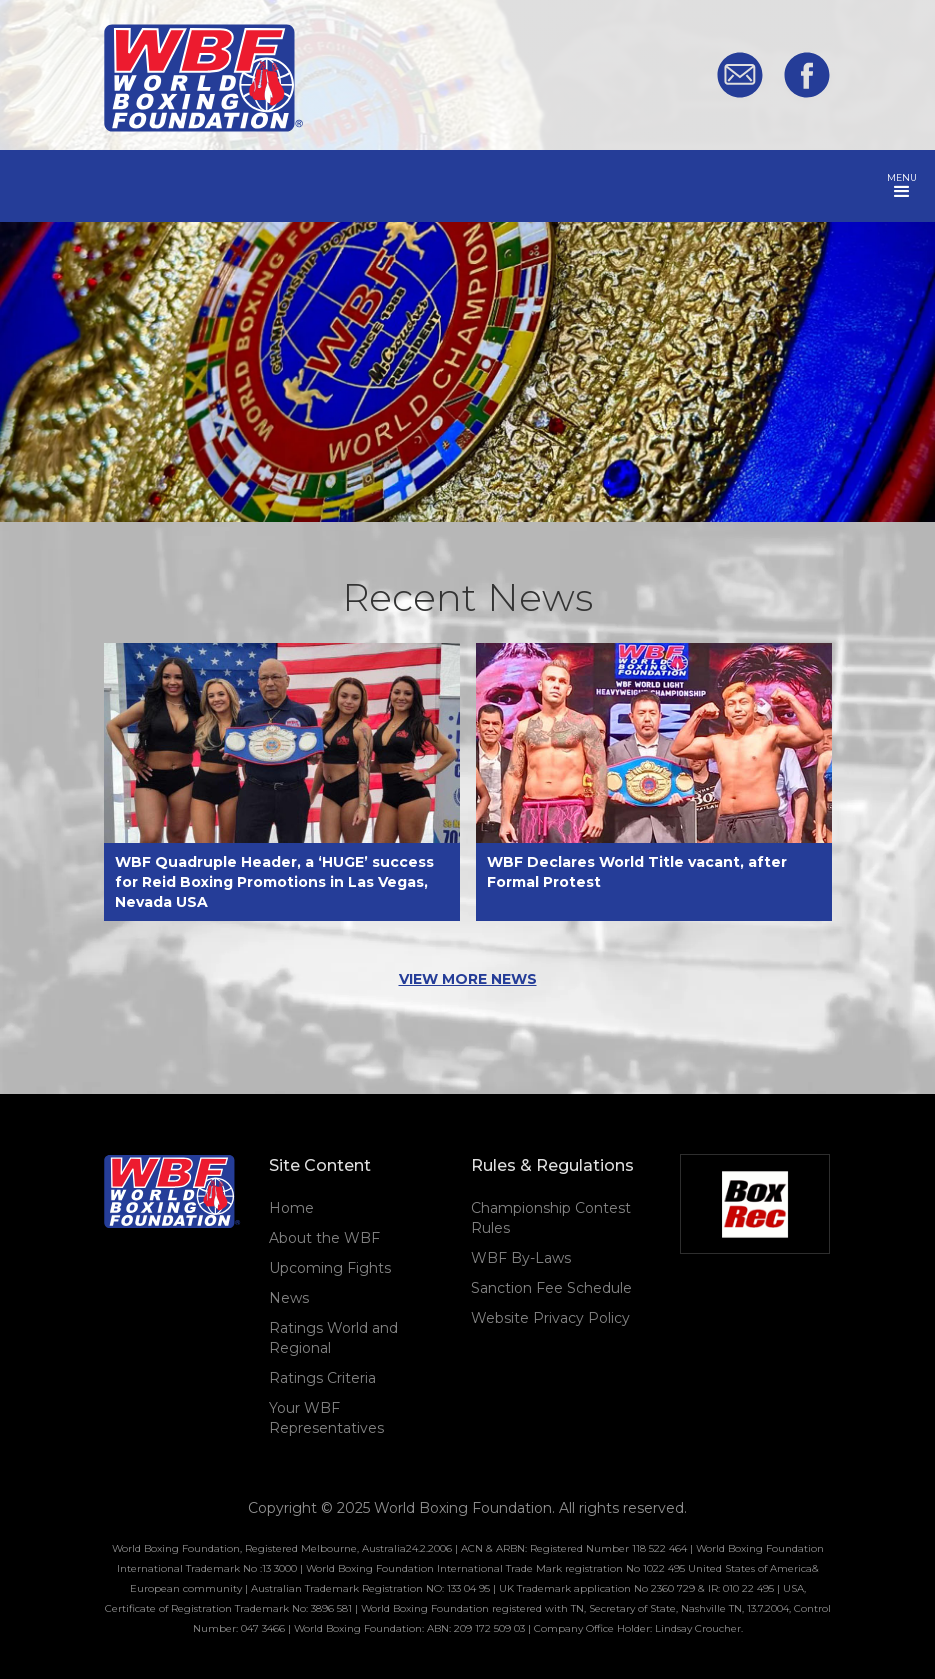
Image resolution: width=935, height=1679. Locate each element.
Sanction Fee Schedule (551, 1288)
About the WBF (324, 1238)
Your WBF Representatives (326, 1418)
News (289, 1298)
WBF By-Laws (521, 1258)
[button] (902, 186)
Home (291, 1208)
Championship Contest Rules (551, 1218)
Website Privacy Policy (550, 1318)
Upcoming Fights (330, 1268)
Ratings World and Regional (333, 1338)
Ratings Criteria (322, 1378)
